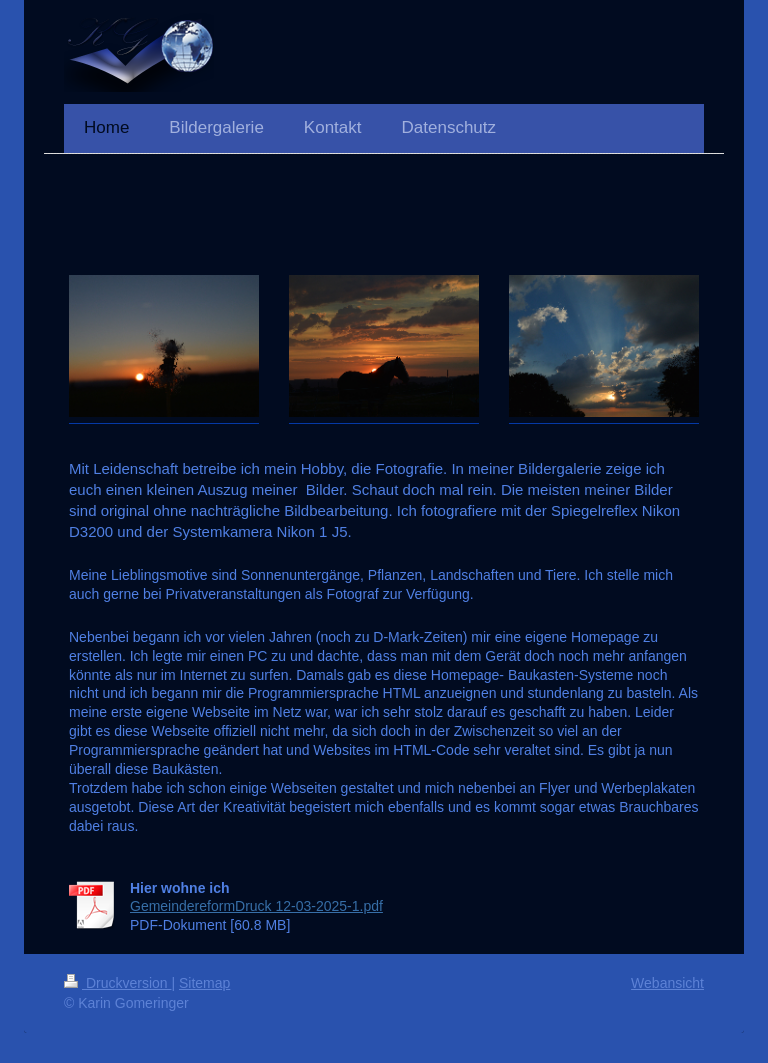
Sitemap (204, 983)
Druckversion (117, 983)
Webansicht (667, 983)
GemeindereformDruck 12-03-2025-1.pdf (256, 906)
